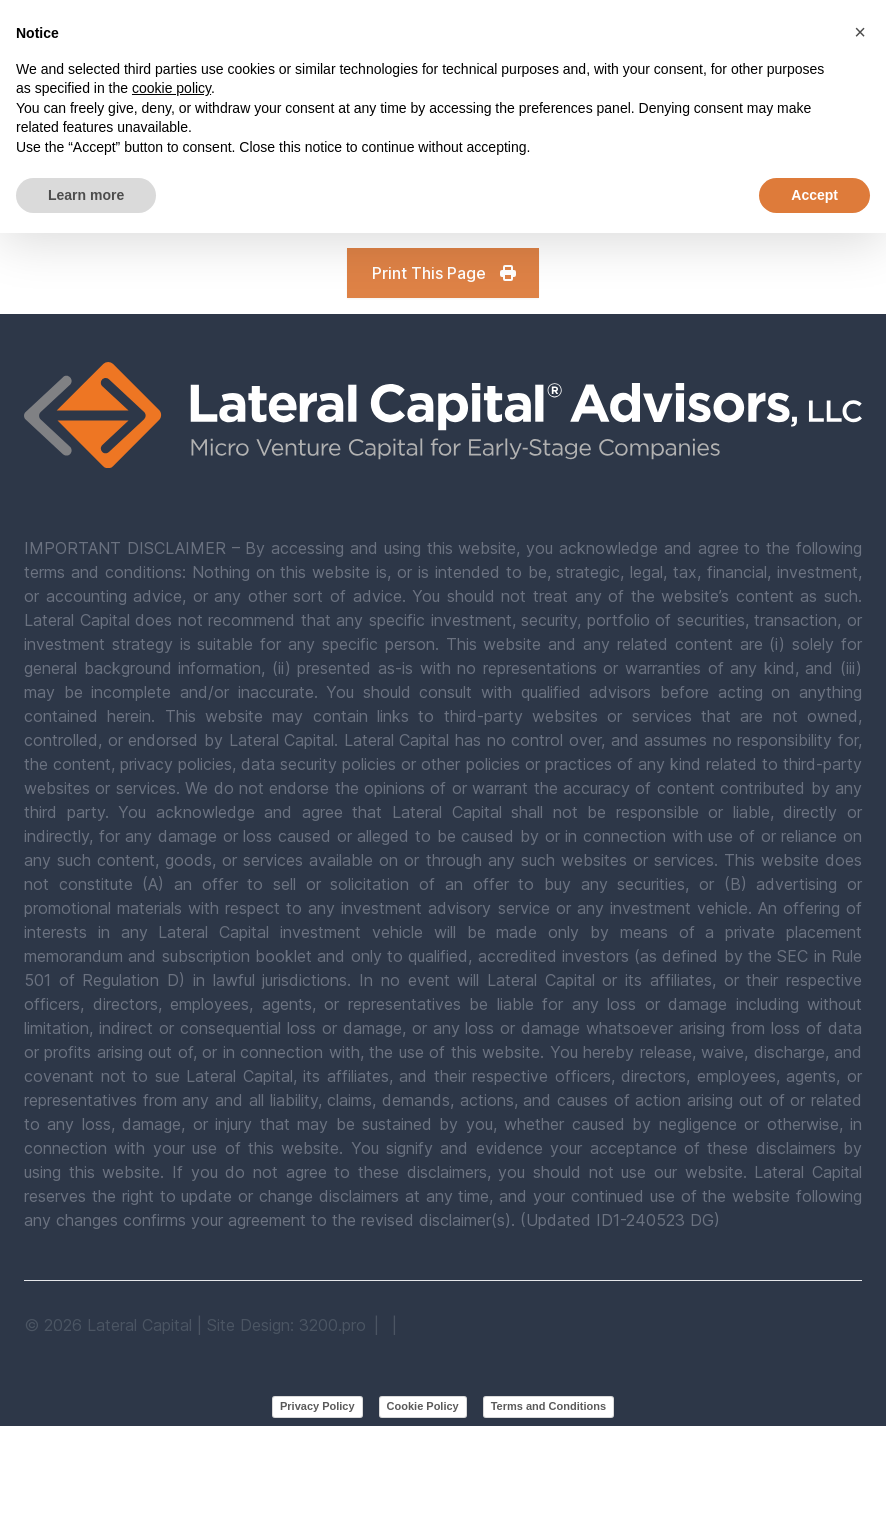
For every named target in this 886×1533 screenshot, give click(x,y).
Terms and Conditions (548, 1406)
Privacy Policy (317, 1406)
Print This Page (445, 273)
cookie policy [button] (171, 88)
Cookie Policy (423, 1406)
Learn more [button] (86, 195)
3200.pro (332, 1325)
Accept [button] (814, 195)
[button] (860, 32)
